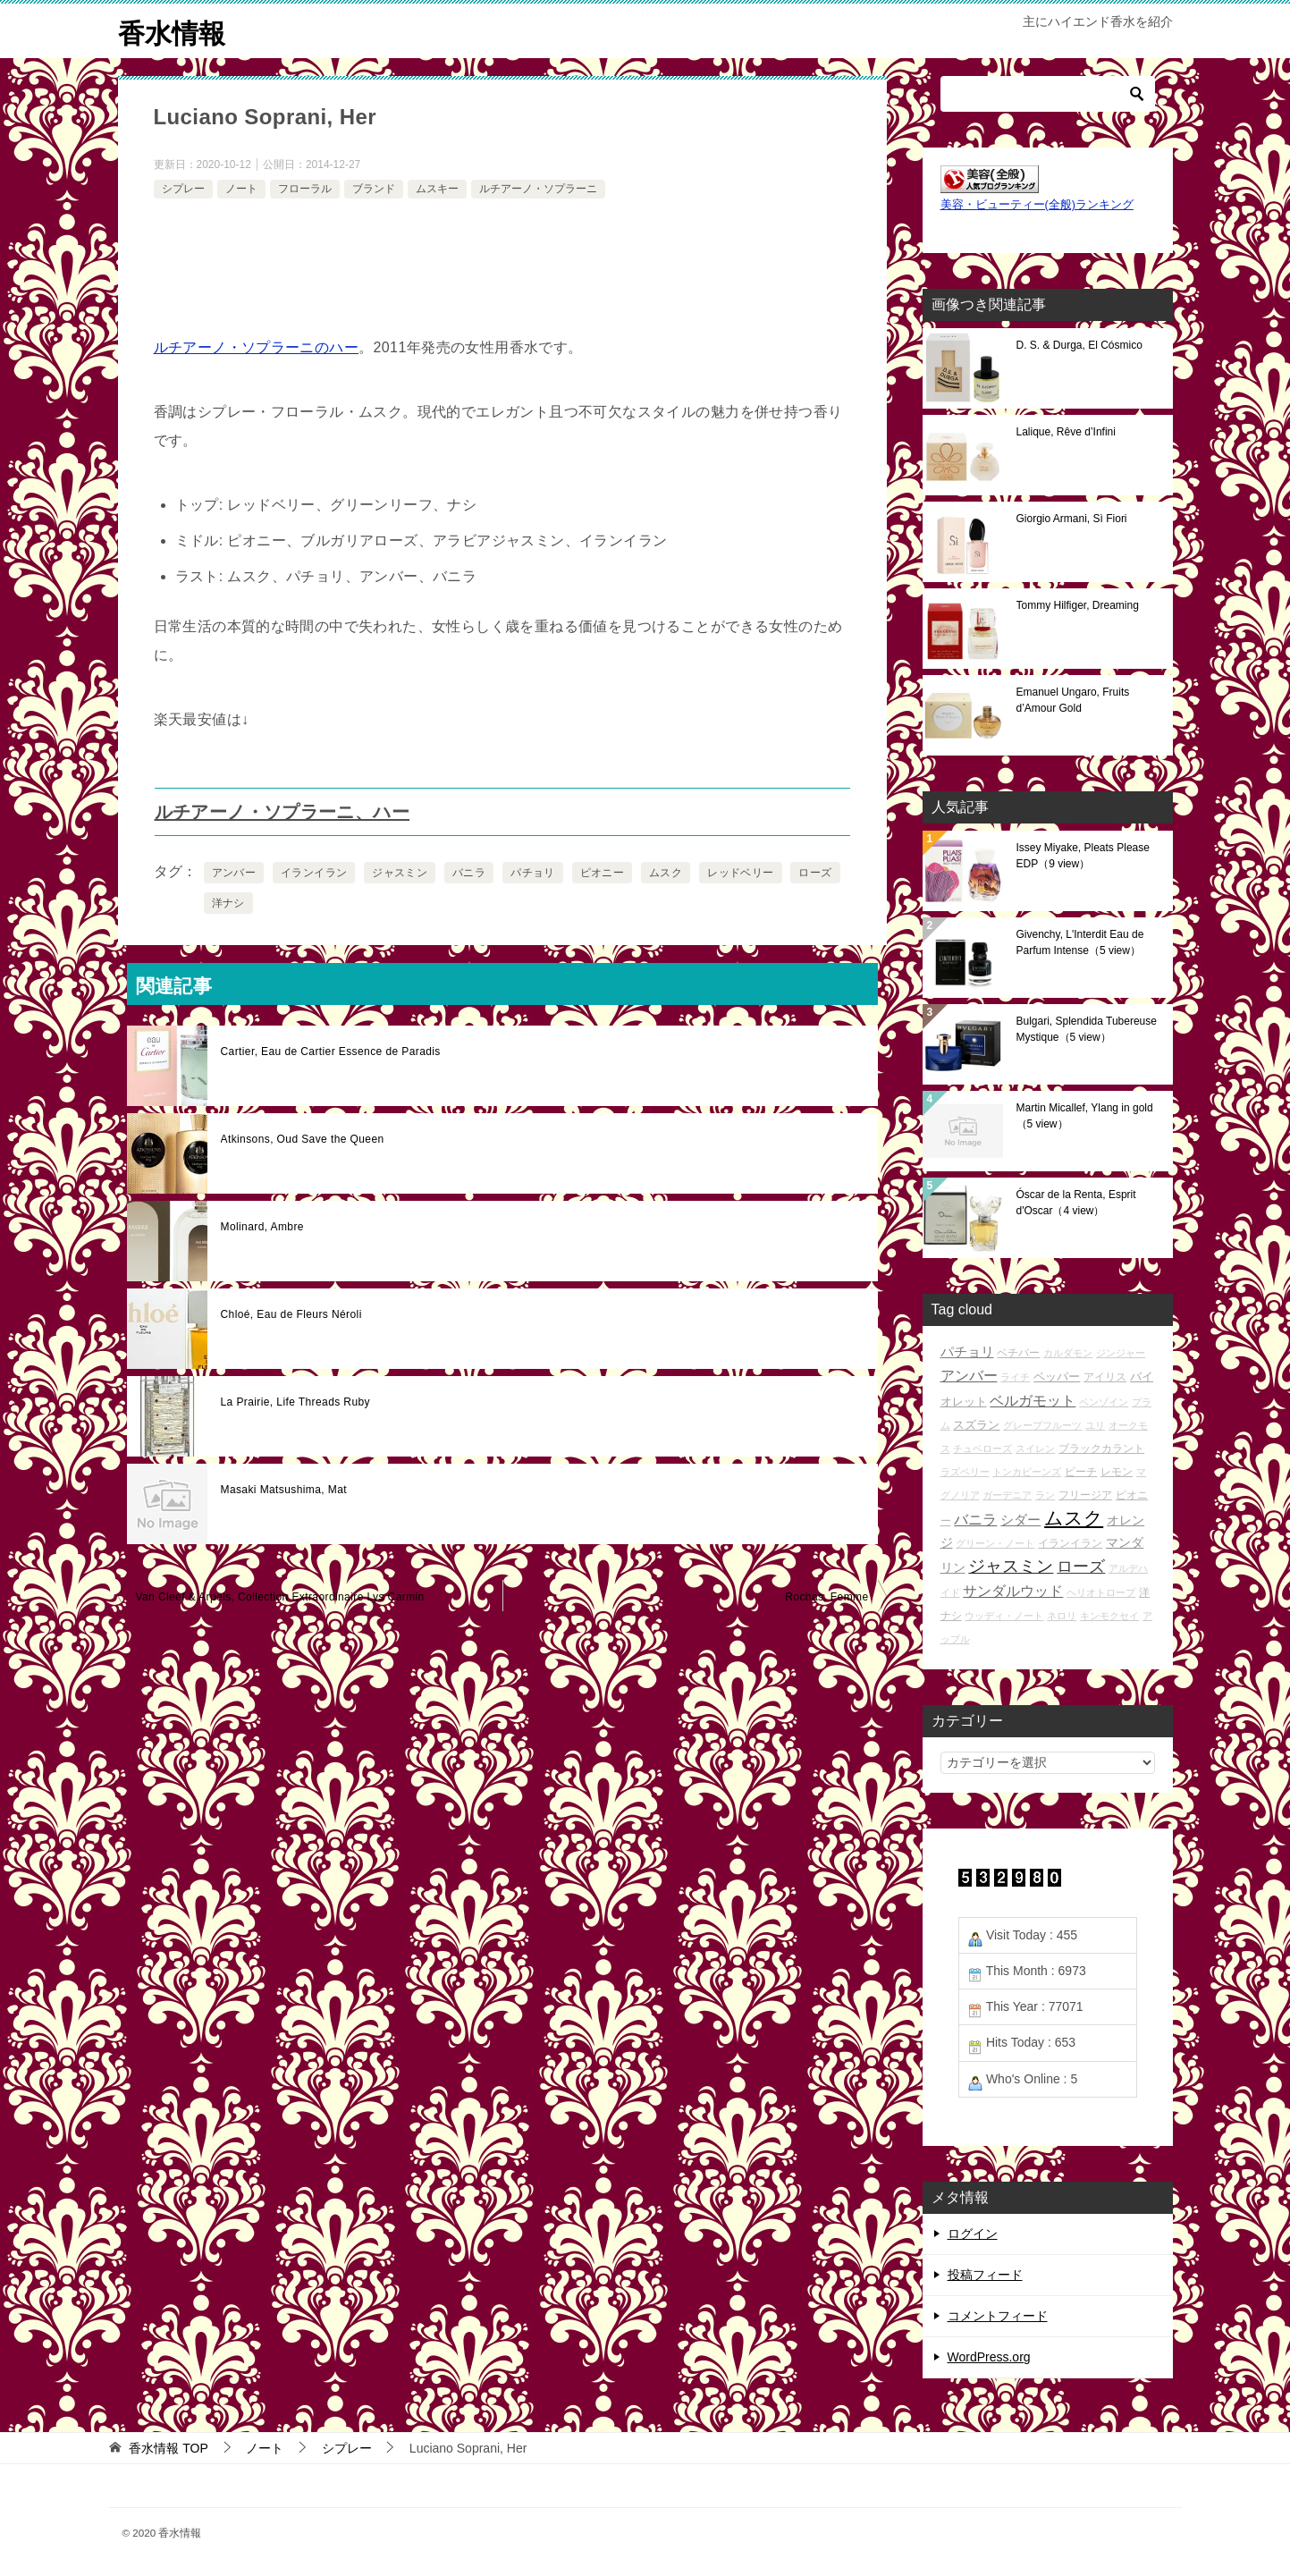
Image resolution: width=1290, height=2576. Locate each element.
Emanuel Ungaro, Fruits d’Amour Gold (1073, 700)
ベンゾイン (1103, 1402)
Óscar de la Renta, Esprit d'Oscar (1076, 1202)
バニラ (468, 872)
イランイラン (314, 872)
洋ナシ (228, 903)
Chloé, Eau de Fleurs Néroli (291, 1314)
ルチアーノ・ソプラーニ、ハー (282, 812)
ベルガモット (1032, 1400)
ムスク (665, 872)
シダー (1020, 1519)
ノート (241, 188)
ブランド (373, 188)
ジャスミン (399, 872)
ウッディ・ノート (1004, 1615)
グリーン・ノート (995, 1543)
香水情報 (171, 31)
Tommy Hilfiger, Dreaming (1077, 605)
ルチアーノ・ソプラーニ (538, 188)
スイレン (1035, 1448)
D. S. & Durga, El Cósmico (1079, 345)
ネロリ (1061, 1615)
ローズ (814, 872)
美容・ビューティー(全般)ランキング (1037, 204)
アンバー (234, 872)
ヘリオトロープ (1101, 1592)
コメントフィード (998, 2316)
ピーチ (1081, 1471)
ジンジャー (1120, 1352)
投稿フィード (985, 2275)
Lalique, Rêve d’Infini (1066, 432)
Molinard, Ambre (262, 1226)
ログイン (973, 2233)
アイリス (1104, 1376)
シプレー (183, 188)
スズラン (976, 1425)
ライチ (1015, 1377)
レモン (1116, 1471)
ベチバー (1018, 1352)
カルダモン (1067, 1352)
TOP (168, 2448)
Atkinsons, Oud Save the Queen (302, 1139)
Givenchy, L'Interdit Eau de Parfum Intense (1080, 942)
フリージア (1085, 1494)
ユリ (1095, 1425)
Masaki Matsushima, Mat (284, 1489)
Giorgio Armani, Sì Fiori (1071, 518)
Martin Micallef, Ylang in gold (1084, 1116)
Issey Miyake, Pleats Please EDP (1083, 855)
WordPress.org (989, 2357)
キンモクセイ (1109, 1615)
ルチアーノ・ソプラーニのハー (256, 347)
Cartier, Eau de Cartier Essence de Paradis (331, 1051)
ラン (1045, 1495)
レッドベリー (740, 872)
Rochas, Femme (826, 1597)
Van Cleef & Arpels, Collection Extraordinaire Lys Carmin (280, 1597)
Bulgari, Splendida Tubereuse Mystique (1086, 1029)
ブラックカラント (1101, 1448)
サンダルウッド (1013, 1591)
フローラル (305, 188)
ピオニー (602, 872)
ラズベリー (965, 1471)
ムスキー (437, 188)
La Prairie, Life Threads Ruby (295, 1402)
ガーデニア (1007, 1495)
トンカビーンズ (1026, 1471)
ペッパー (1056, 1376)
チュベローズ (982, 1448)
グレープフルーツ (1042, 1425)
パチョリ (532, 872)
